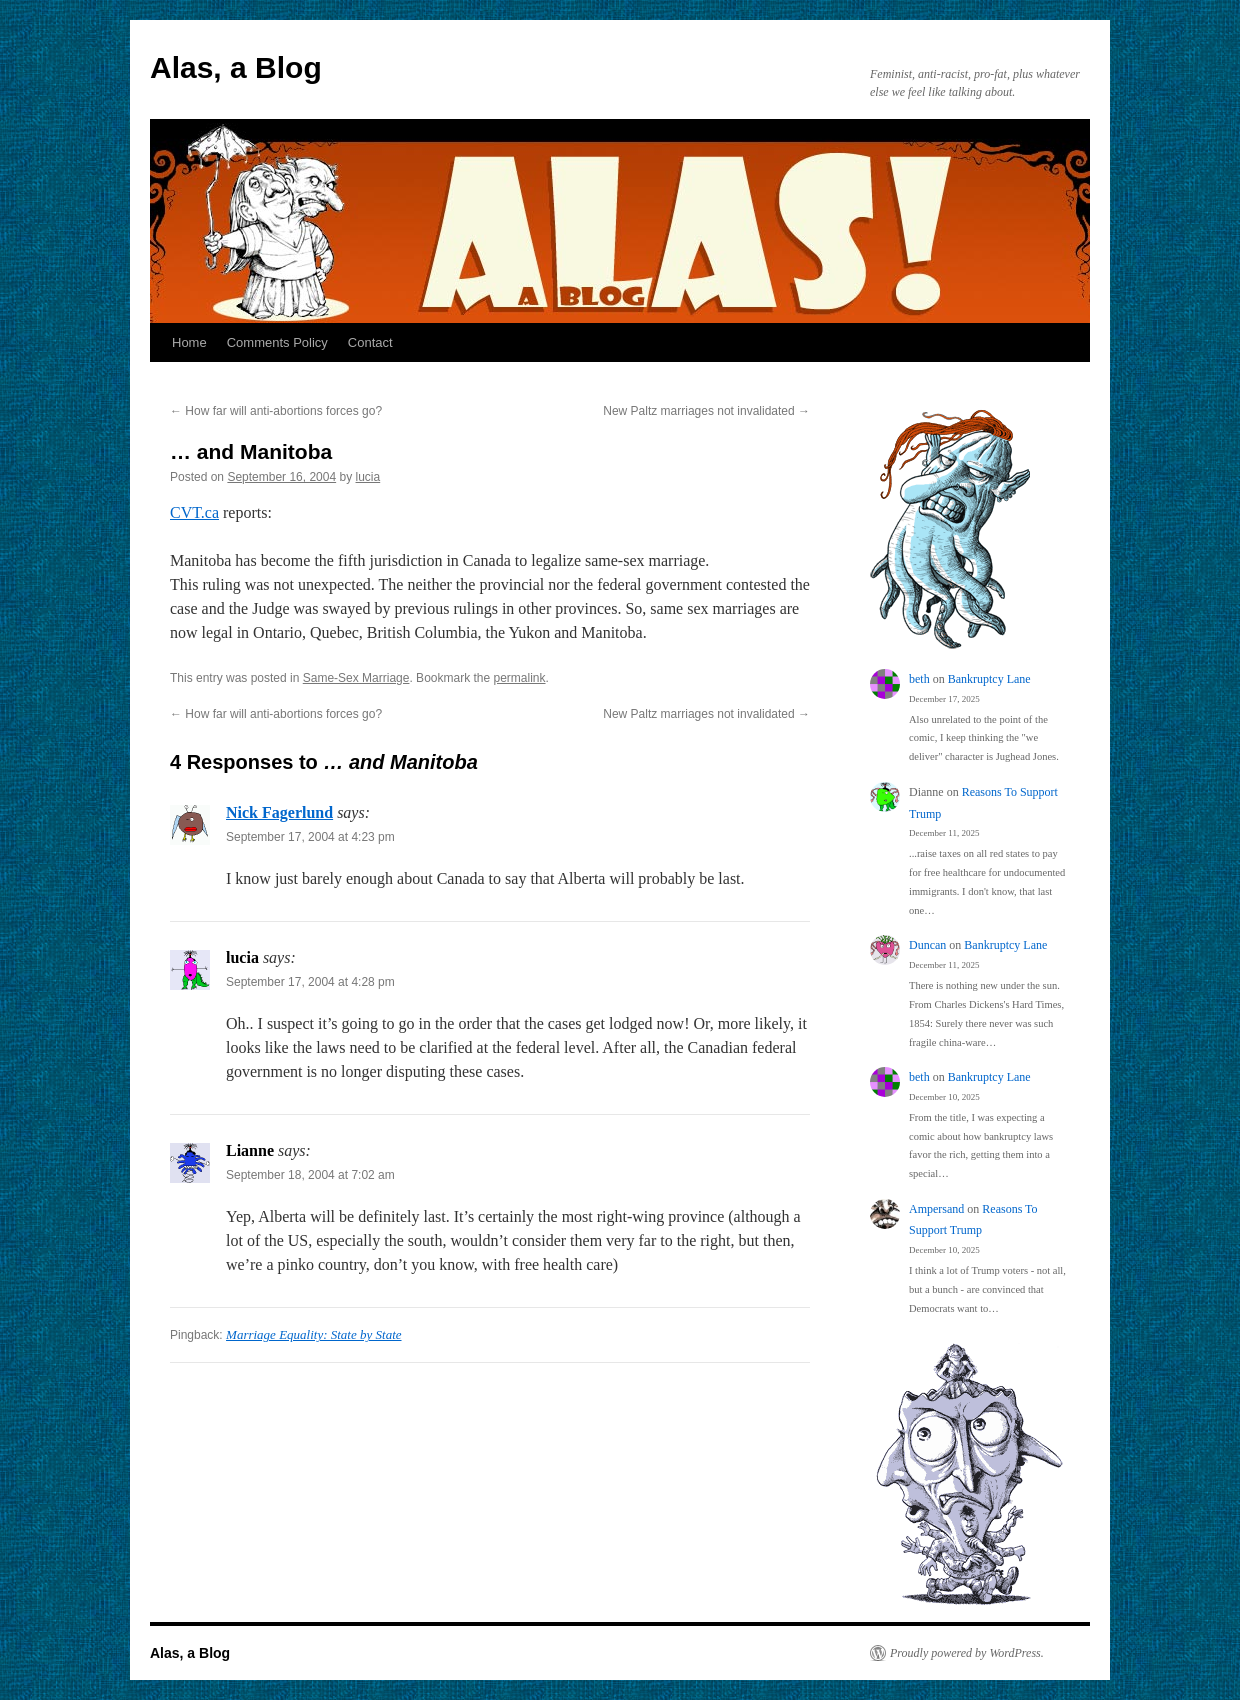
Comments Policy (277, 342)
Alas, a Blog (236, 67)
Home (189, 342)
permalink (520, 678)
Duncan (927, 945)
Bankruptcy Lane (989, 679)
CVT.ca (194, 512)
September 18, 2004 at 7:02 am (310, 1175)
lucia (368, 477)
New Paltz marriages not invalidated (706, 411)
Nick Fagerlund (279, 812)
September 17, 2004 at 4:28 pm (310, 982)
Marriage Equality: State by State (313, 1334)
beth (919, 679)
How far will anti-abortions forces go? (276, 411)
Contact (370, 342)
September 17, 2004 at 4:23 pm (310, 837)
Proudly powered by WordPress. (967, 1653)
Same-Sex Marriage (356, 678)
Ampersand (936, 1209)
